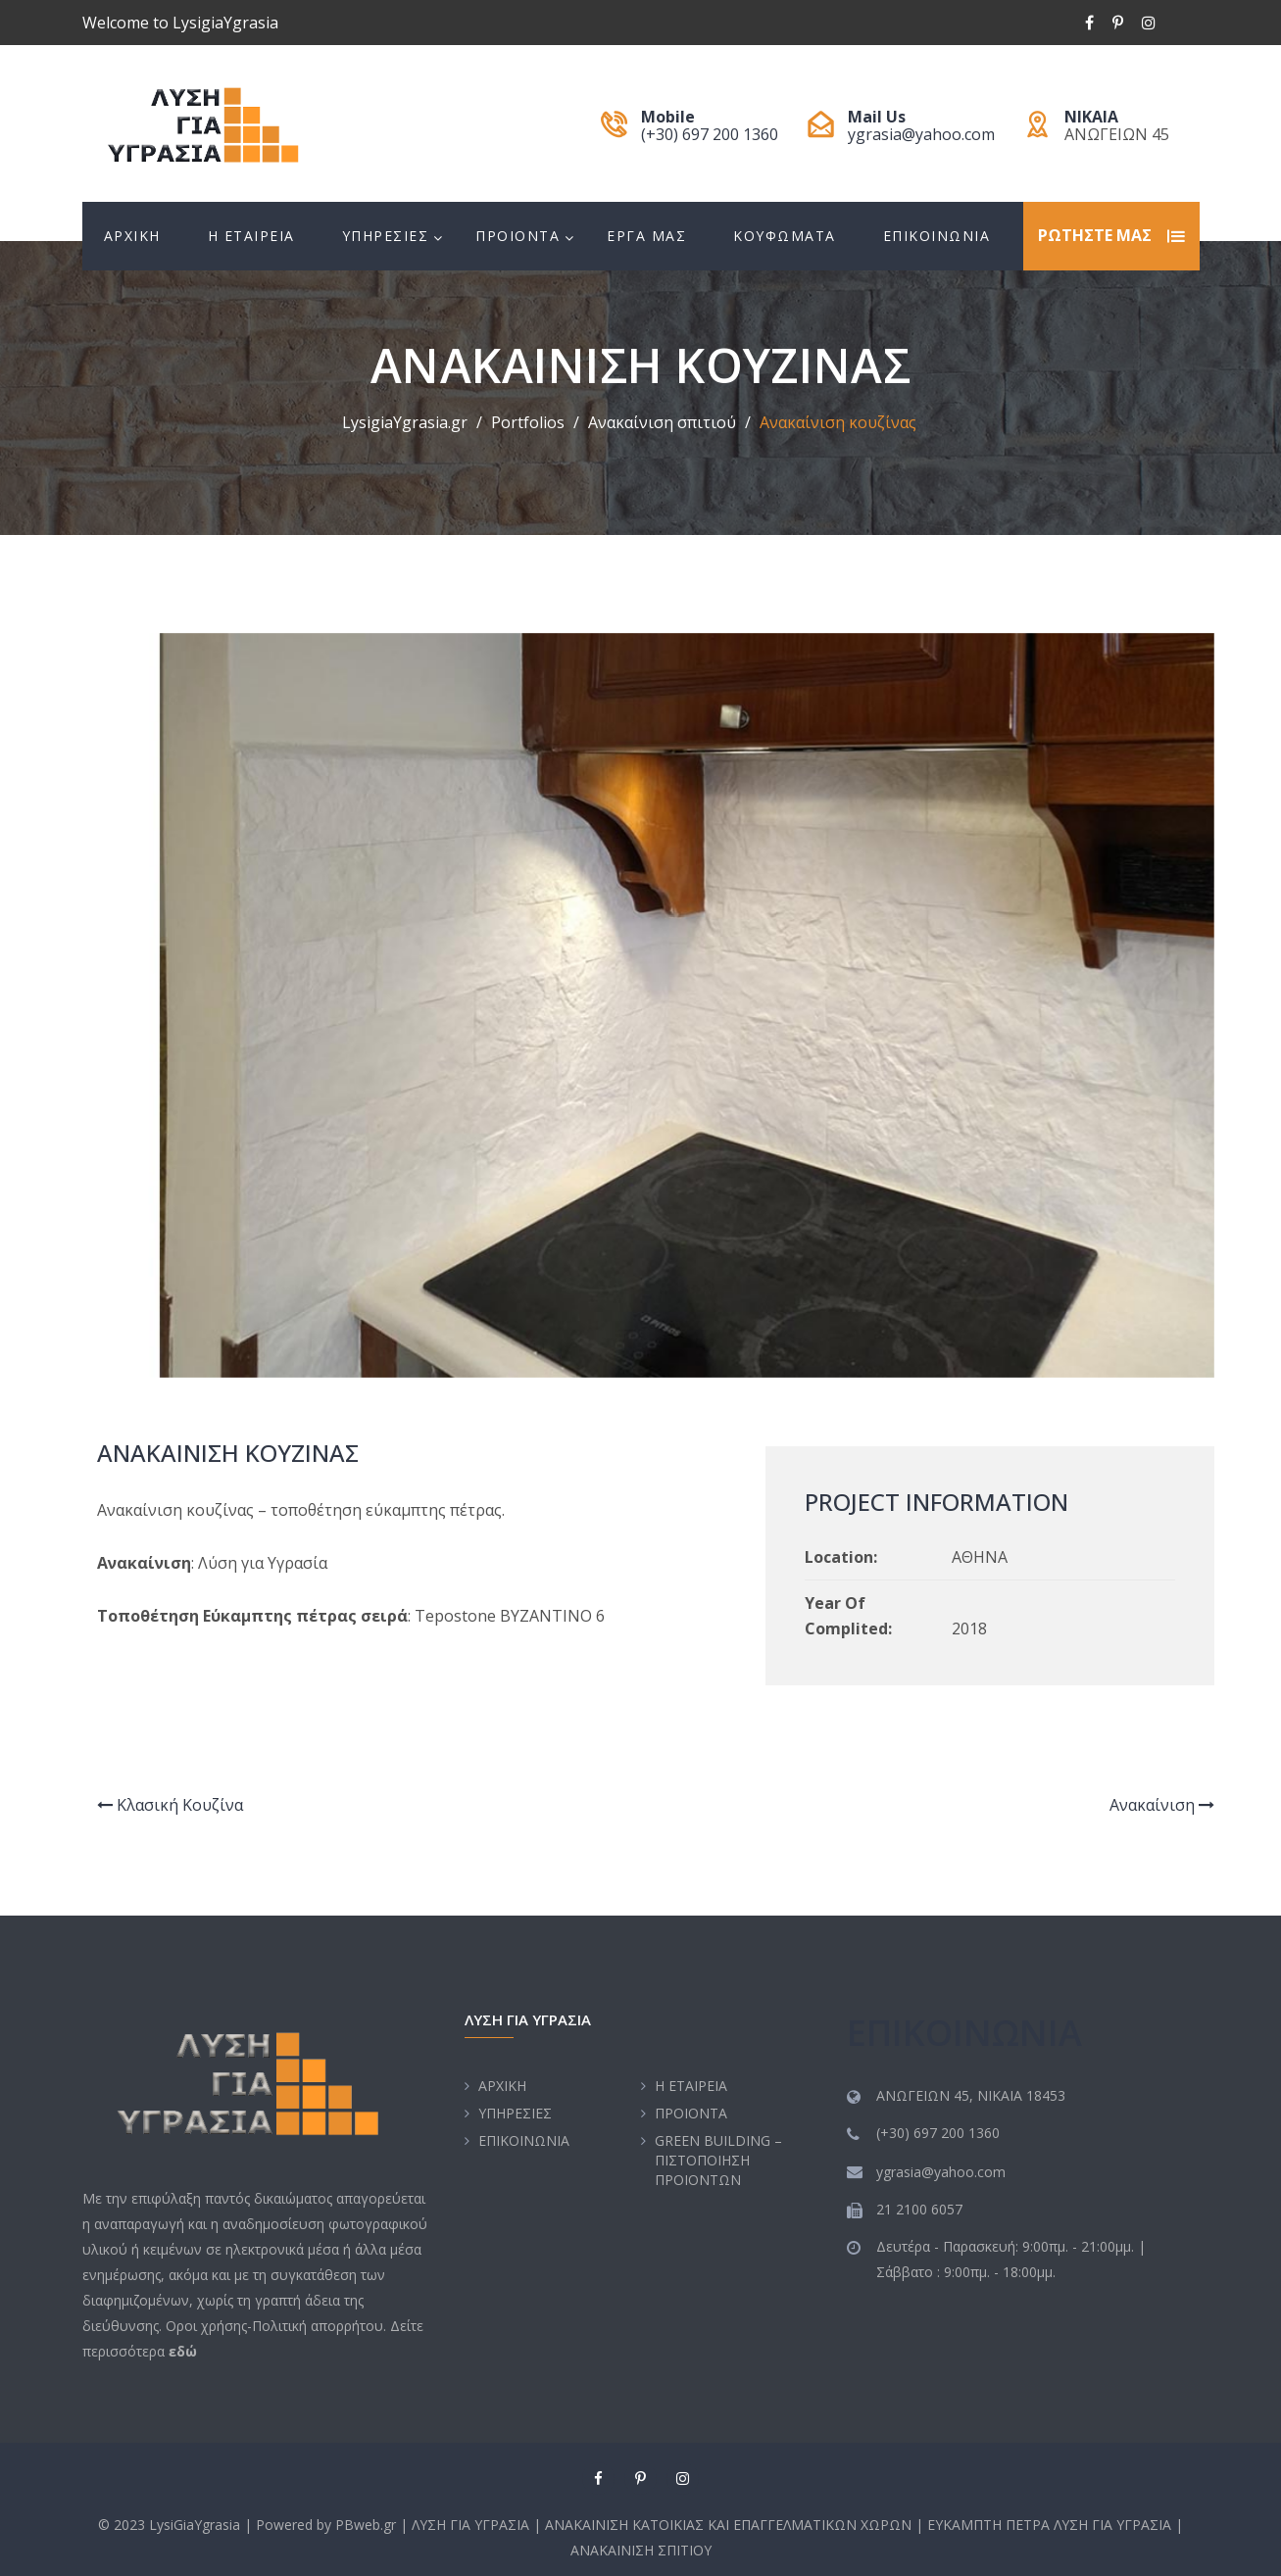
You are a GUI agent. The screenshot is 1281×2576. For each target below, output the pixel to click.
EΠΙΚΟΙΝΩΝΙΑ (937, 235)
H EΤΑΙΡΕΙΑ (251, 235)
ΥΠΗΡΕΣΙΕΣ (385, 235)
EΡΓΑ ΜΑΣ (646, 235)
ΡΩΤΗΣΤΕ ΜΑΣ (1095, 236)
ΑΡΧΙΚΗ (132, 235)
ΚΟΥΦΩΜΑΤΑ (784, 235)
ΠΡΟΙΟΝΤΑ (517, 235)
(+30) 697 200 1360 (709, 134)
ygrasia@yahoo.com (921, 134)
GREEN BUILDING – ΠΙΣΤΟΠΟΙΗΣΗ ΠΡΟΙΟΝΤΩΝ (718, 2160)
